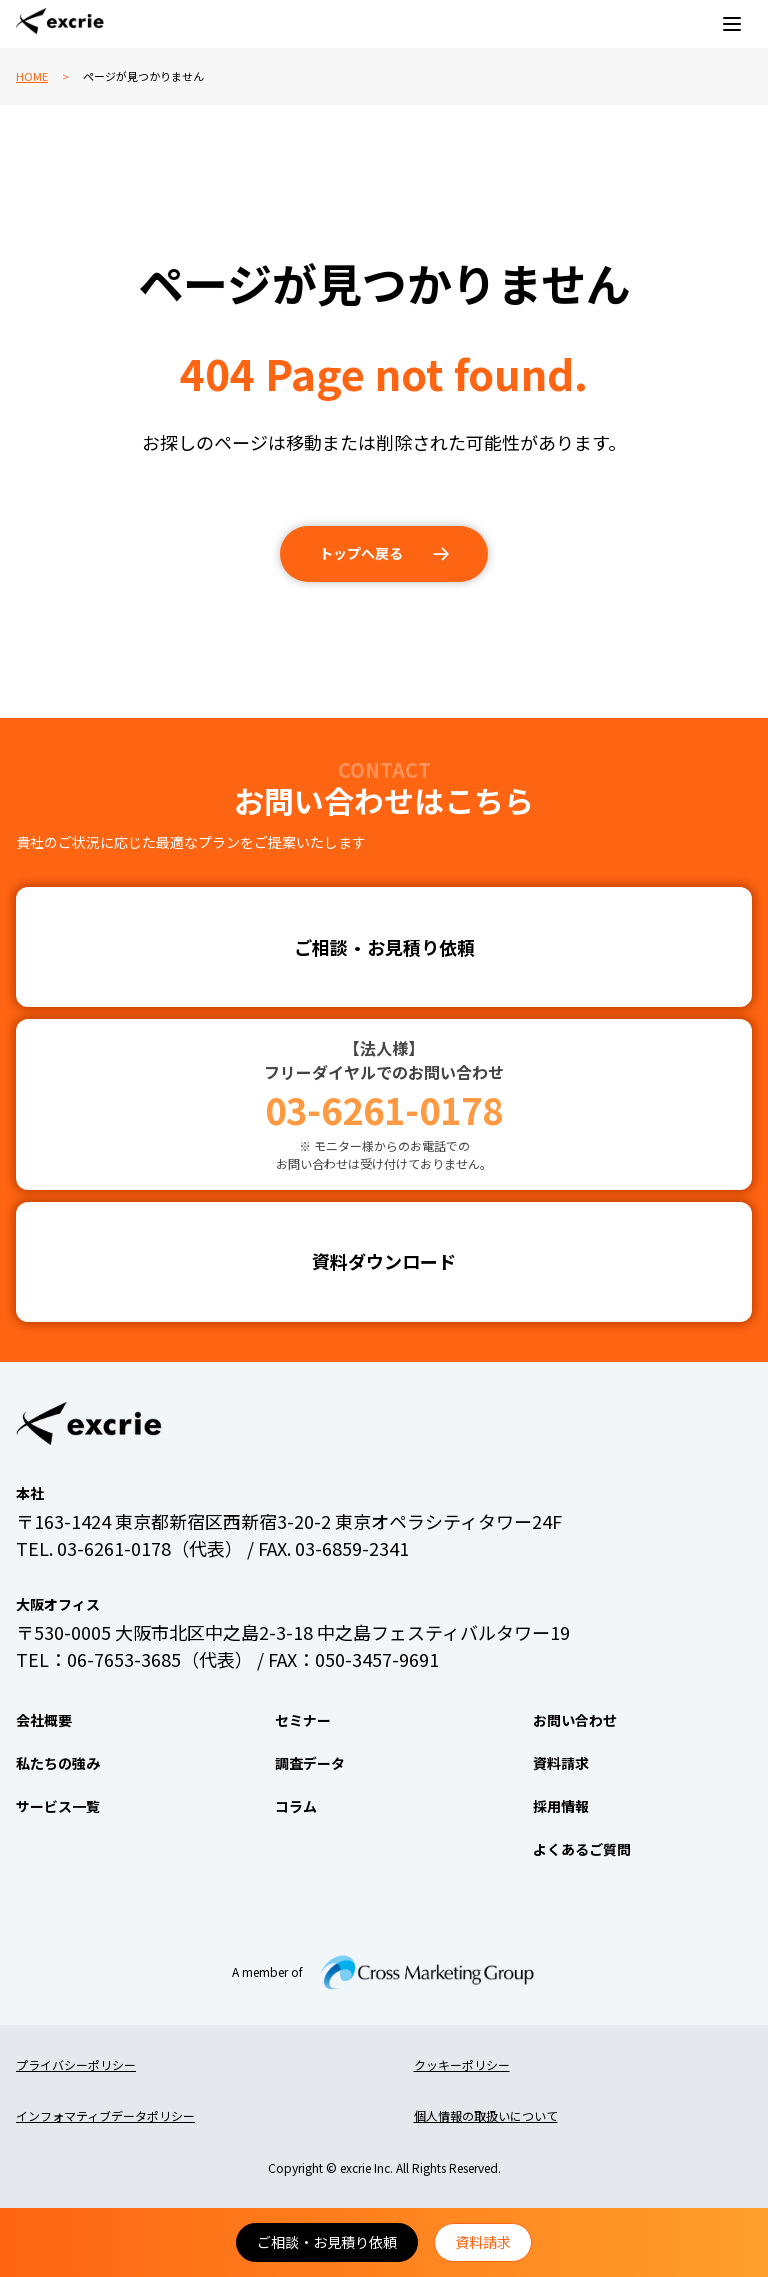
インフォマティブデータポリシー (105, 2115)
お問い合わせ (575, 1720)
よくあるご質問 (582, 1849)
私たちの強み (58, 1763)
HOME (32, 76)
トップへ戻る (361, 553)
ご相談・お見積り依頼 (327, 2242)
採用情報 (561, 1806)
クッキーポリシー (462, 2064)
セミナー (303, 1720)
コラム (296, 1806)
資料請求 (483, 2242)
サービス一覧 (58, 1806)
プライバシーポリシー (76, 2064)
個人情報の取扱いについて (486, 2115)
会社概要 (44, 1720)
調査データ (310, 1763)
